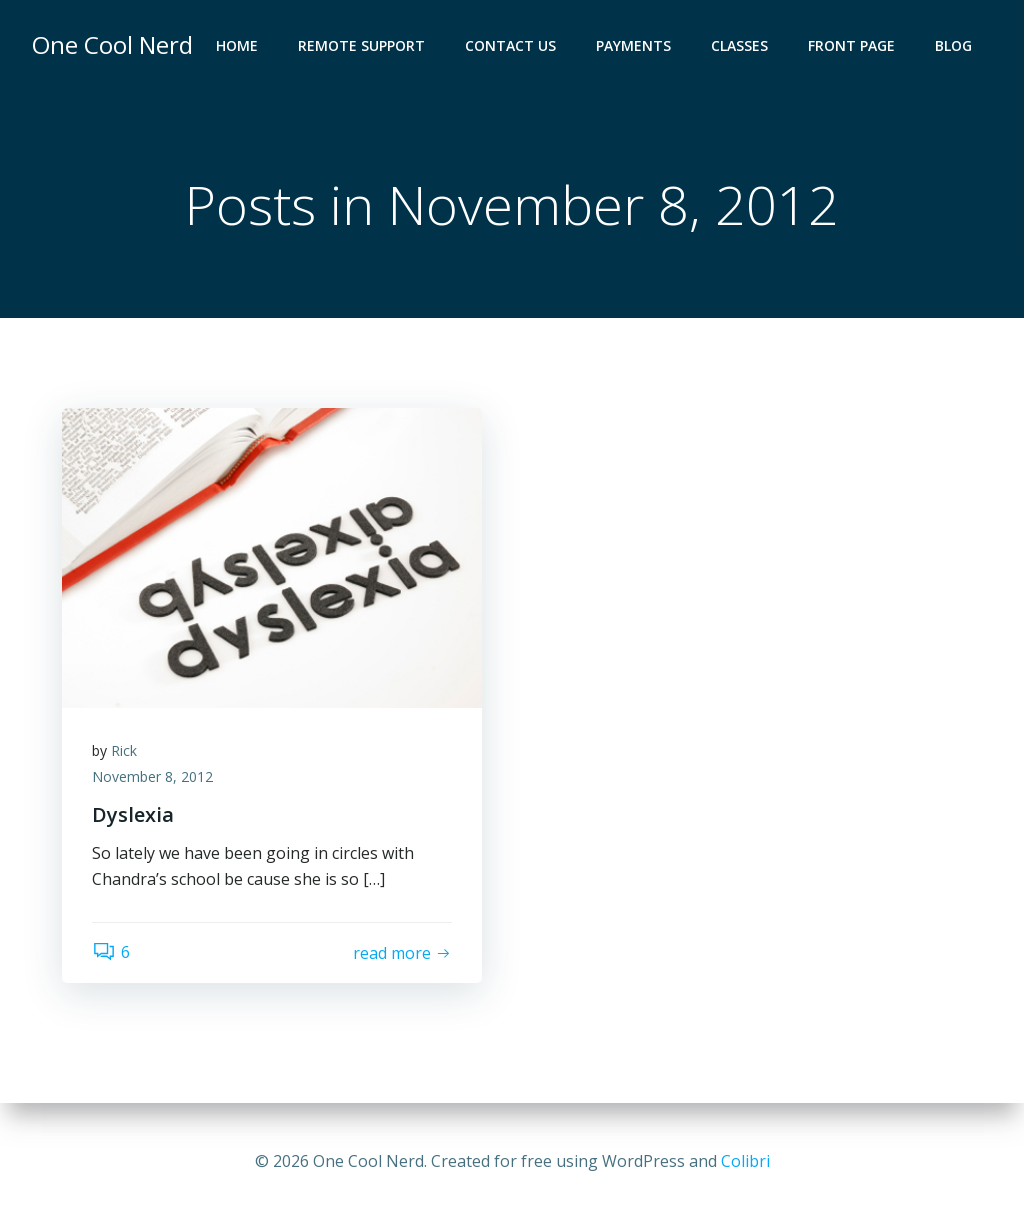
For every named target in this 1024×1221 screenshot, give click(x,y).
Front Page (851, 45)
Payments (633, 45)
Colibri (745, 1161)
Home (237, 45)
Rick (124, 750)
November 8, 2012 (152, 776)
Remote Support (361, 45)
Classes (739, 45)
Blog (953, 45)
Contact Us (510, 45)
